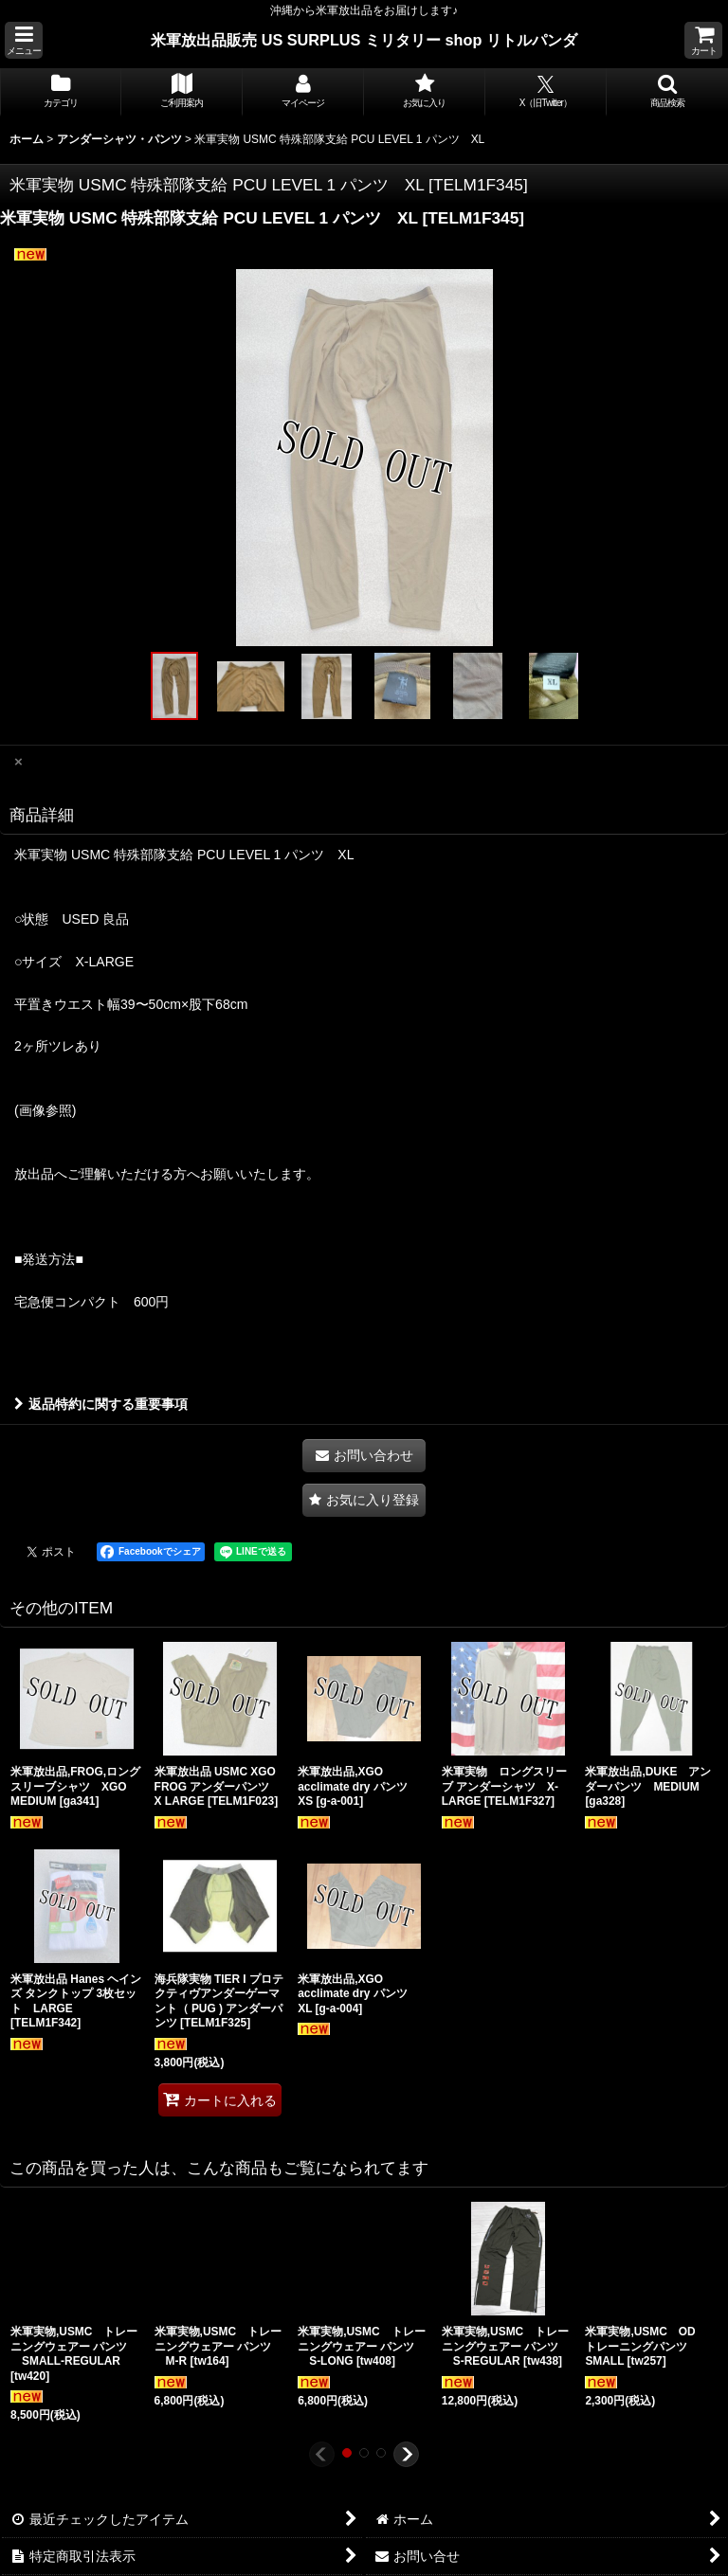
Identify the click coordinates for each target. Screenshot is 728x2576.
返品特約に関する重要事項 (101, 1404)
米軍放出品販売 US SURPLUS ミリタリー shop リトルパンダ (364, 39)
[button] (24, 40)
